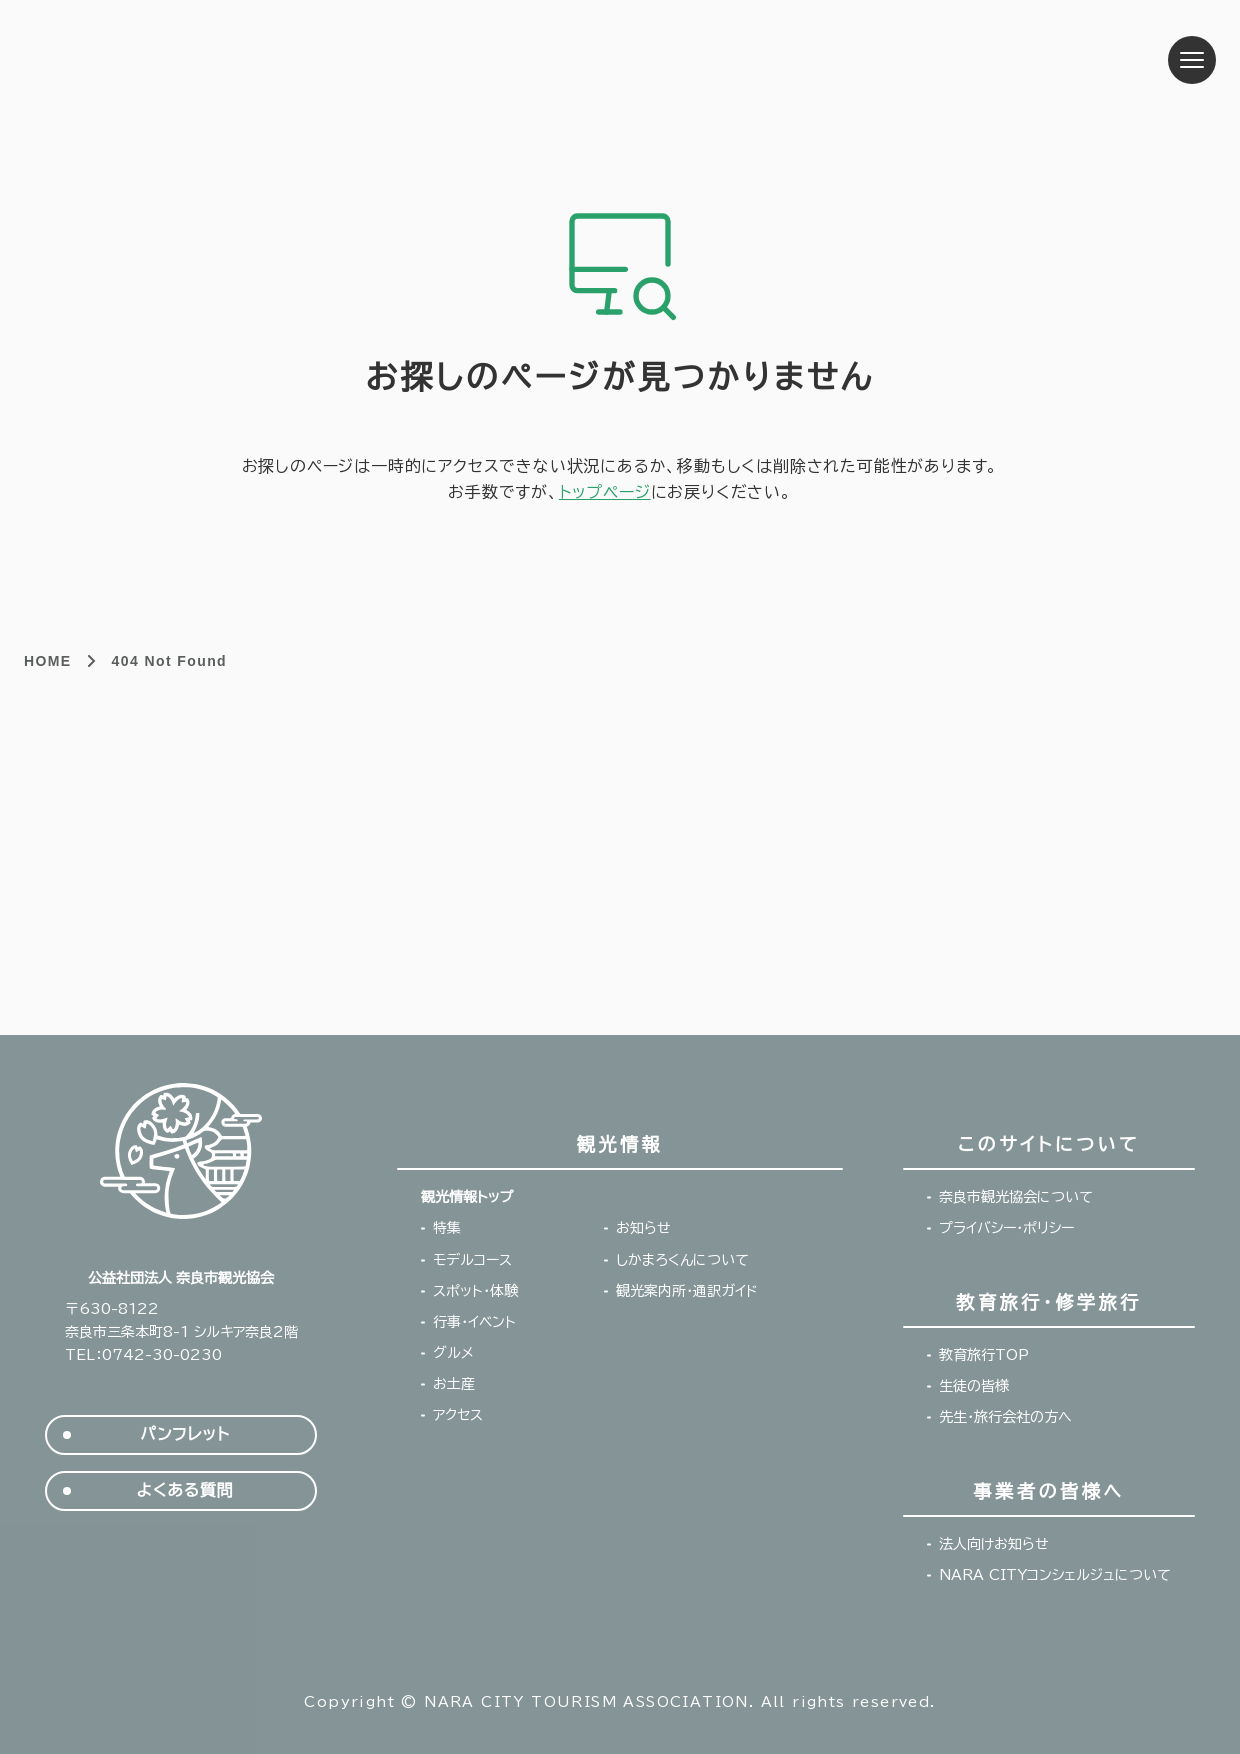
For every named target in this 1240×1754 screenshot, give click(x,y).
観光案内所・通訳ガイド (687, 1291)
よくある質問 (185, 1490)
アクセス (458, 1415)
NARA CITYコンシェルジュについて (1055, 1575)
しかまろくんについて (682, 1260)
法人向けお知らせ (994, 1544)
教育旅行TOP (984, 1355)
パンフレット (184, 1434)
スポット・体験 (475, 1291)
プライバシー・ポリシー (1006, 1228)
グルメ (453, 1353)
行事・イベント (474, 1322)
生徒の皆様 (974, 1386)
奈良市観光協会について (1016, 1197)
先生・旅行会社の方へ (1005, 1417)
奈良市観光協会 (175, 59)
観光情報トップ (467, 1197)
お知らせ (643, 1228)
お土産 (454, 1384)
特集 (447, 1228)
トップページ (605, 492)
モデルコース (472, 1260)
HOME (48, 661)
